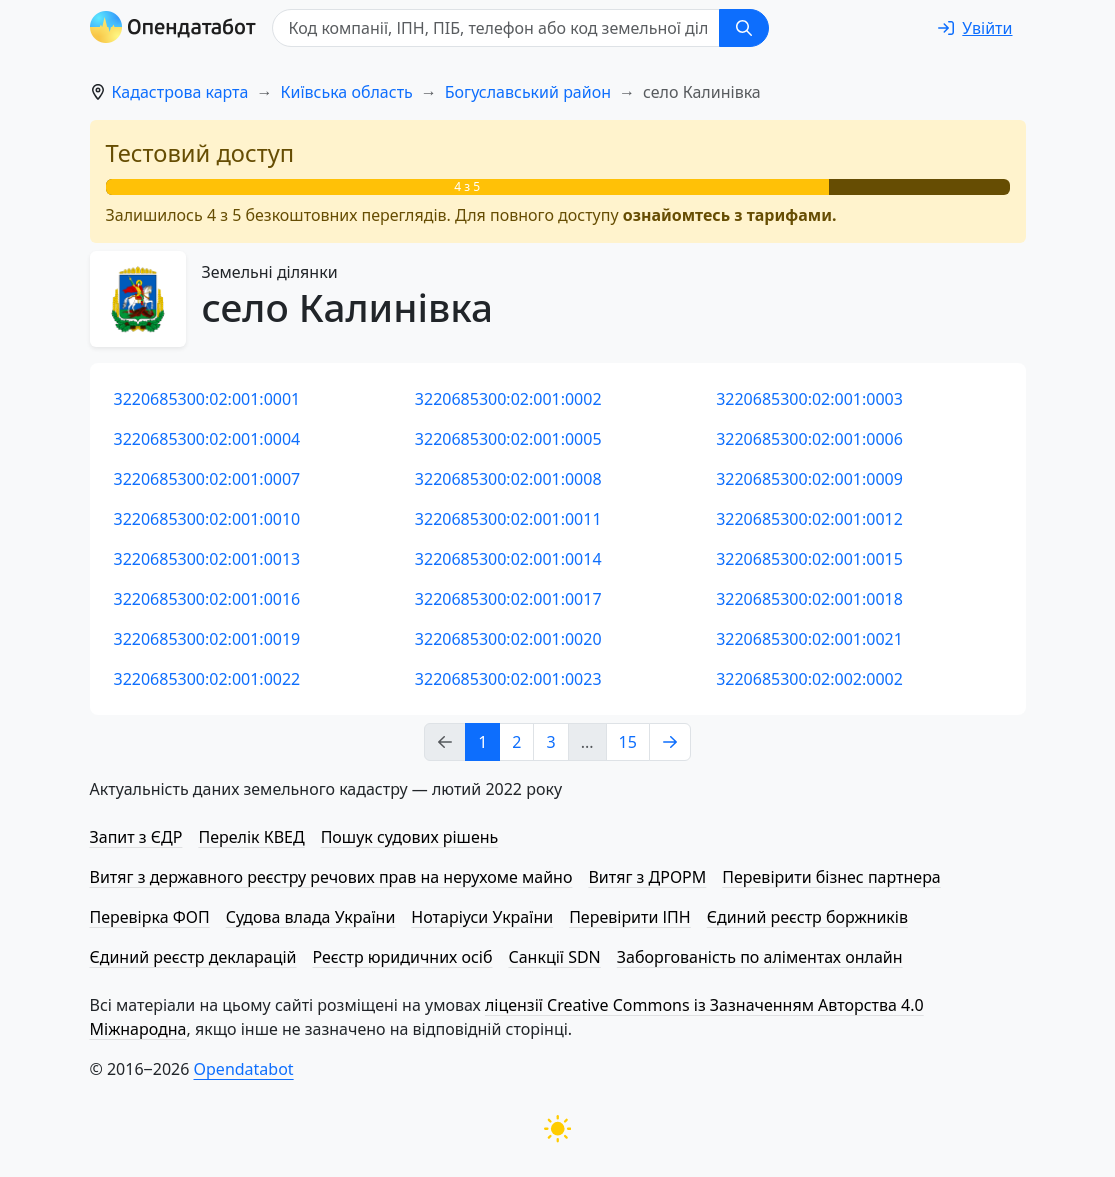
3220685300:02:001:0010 (207, 519)
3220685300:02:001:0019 (207, 639)
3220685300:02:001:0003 (809, 399)
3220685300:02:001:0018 (809, 599)
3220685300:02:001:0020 (508, 639)
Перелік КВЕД (251, 837)
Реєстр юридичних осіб (403, 957)
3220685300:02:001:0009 (809, 479)
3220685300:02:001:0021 (809, 639)
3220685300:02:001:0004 (207, 439)
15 (628, 742)
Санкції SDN (554, 957)
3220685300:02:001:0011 (508, 519)
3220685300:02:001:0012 (809, 519)
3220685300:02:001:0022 (207, 679)
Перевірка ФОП (150, 917)
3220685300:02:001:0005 (508, 439)
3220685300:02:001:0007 (207, 479)
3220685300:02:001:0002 (508, 399)
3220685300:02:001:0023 (508, 679)
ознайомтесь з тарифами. (730, 215)
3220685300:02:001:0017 (508, 599)
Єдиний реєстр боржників (807, 917)
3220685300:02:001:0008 (508, 479)
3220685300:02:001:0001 (207, 399)
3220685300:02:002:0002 (809, 679)
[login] (975, 28)
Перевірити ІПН (630, 917)
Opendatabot (244, 1069)
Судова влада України (311, 917)
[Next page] (670, 742)
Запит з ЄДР (136, 837)
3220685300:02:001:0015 (809, 559)
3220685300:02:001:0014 (508, 559)
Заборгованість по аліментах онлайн (760, 957)
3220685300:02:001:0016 (207, 599)
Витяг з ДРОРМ (647, 877)
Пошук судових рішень (410, 837)
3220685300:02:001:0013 (207, 559)
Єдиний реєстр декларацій (193, 957)
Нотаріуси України (482, 917)
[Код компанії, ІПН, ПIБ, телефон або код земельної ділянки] (496, 28)
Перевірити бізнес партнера (831, 877)
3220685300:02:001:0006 (809, 439)
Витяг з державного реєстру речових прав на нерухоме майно (331, 877)
